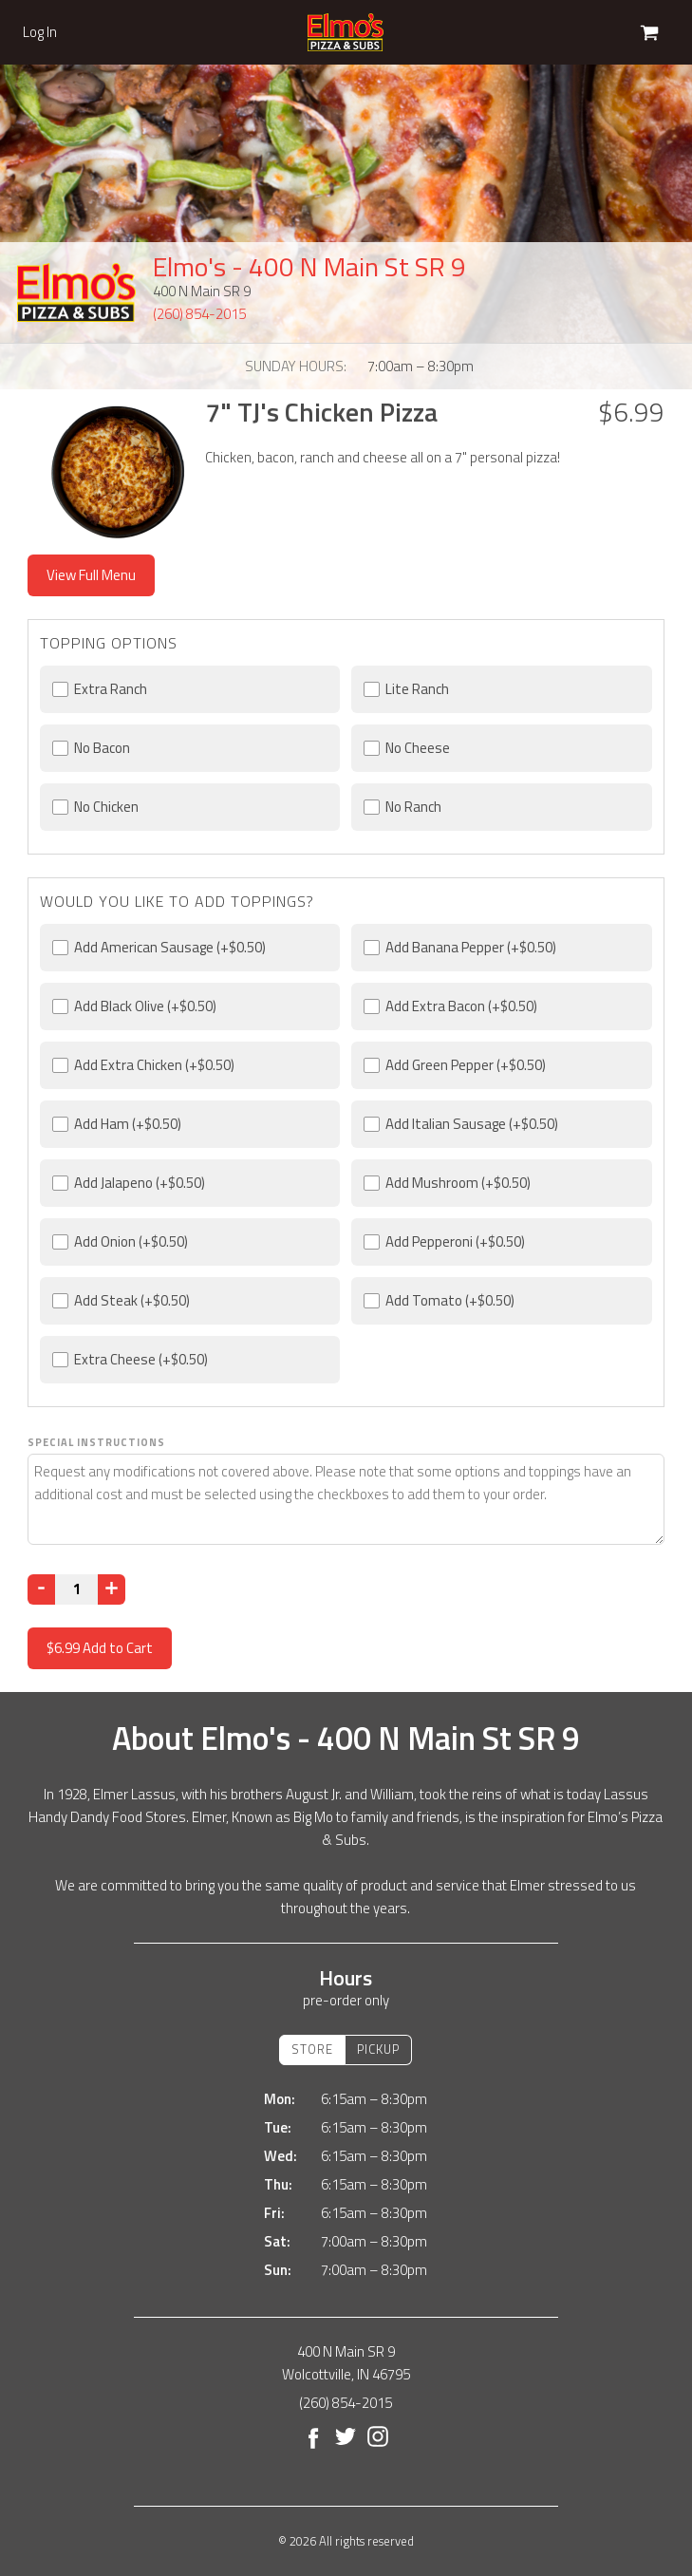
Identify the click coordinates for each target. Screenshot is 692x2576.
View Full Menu (91, 575)
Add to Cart (100, 1648)
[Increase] (111, 1589)
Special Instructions (96, 1442)
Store (312, 2049)
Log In (40, 32)
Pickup (378, 2049)
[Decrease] (41, 1589)
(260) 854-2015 (199, 314)
